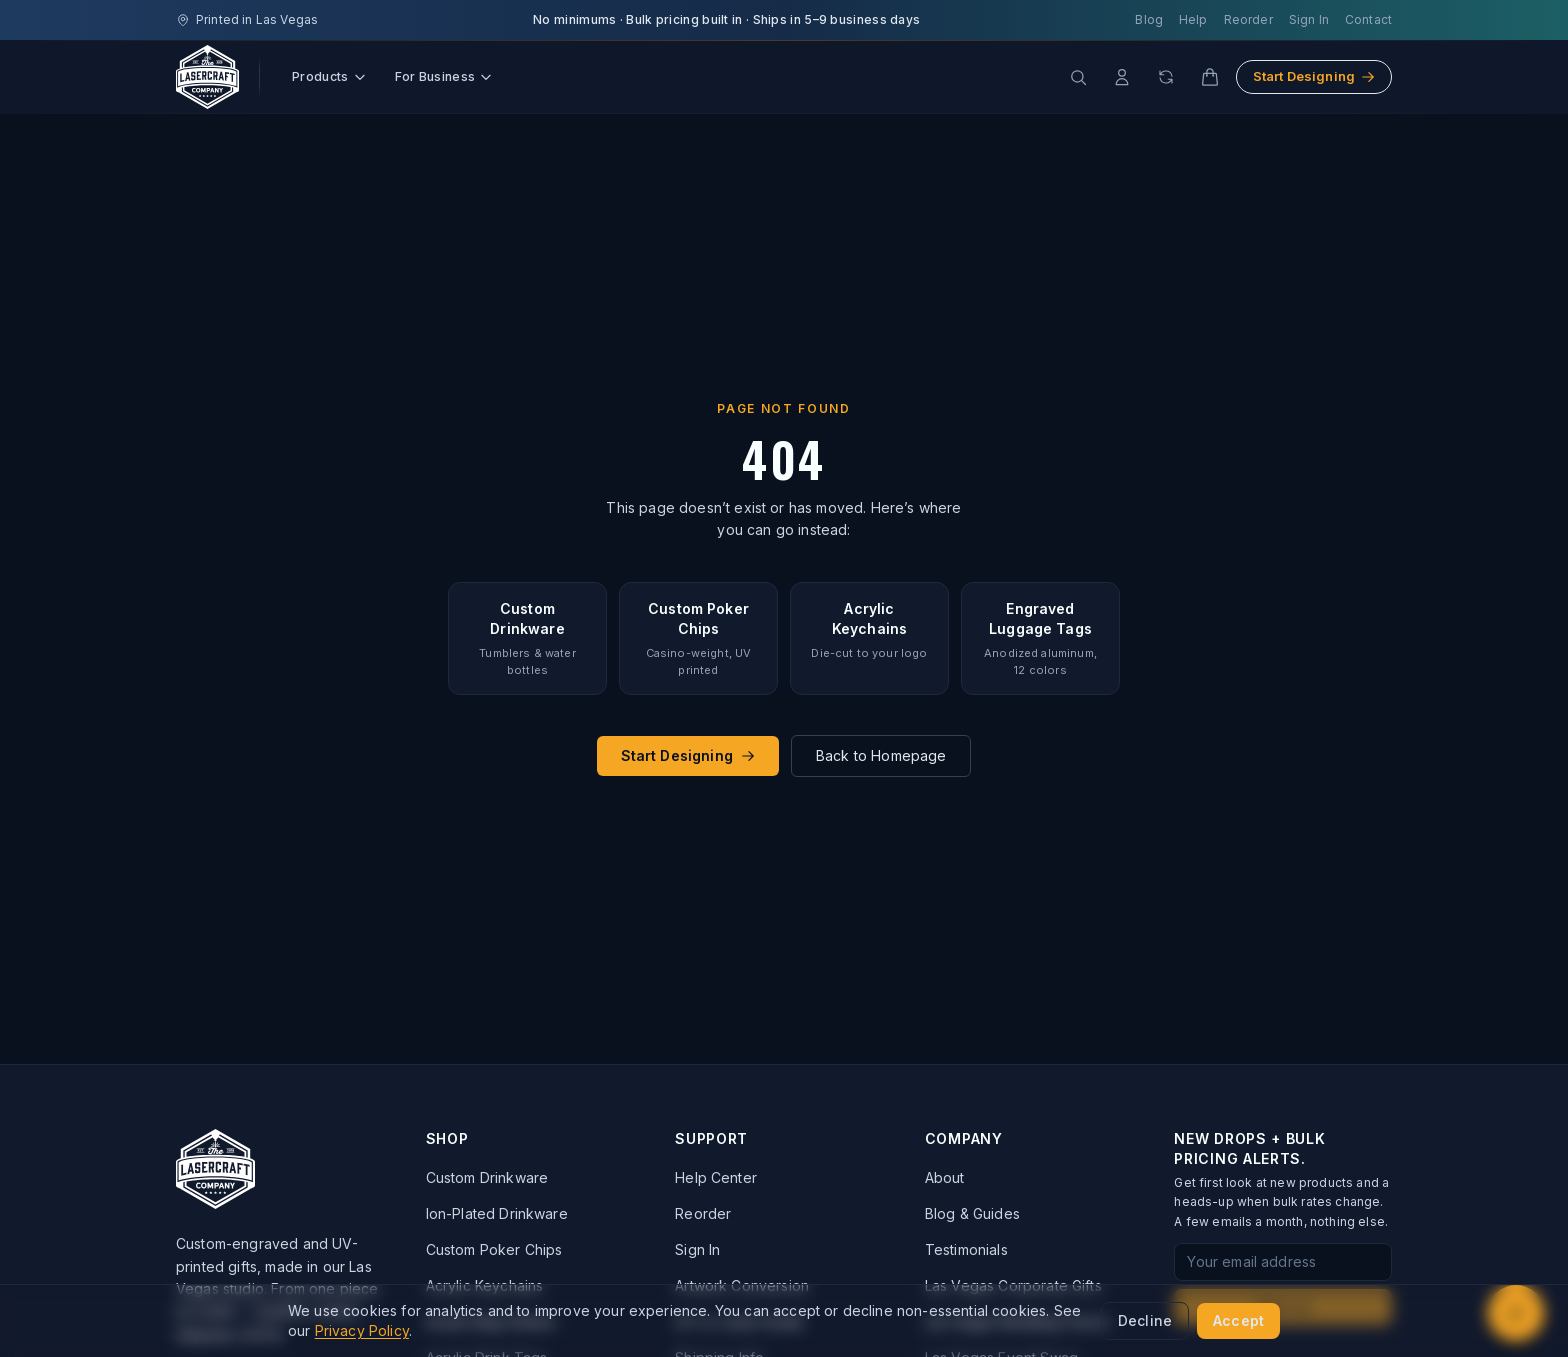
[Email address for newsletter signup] (1283, 1262)
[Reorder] (1166, 77)
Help (1193, 19)
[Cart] (1210, 77)
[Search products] (1078, 77)
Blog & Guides (972, 1213)
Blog (1149, 19)
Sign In (1309, 19)
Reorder (1248, 19)
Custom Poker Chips (494, 1249)
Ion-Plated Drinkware (497, 1213)
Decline (1145, 1320)
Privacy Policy (362, 1330)
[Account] (1122, 77)
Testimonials (966, 1249)
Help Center (716, 1177)
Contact (1368, 19)
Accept (1238, 1320)
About (945, 1177)
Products (329, 76)
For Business (444, 76)
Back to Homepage (881, 755)
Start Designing (1314, 76)
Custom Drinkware (487, 1177)
